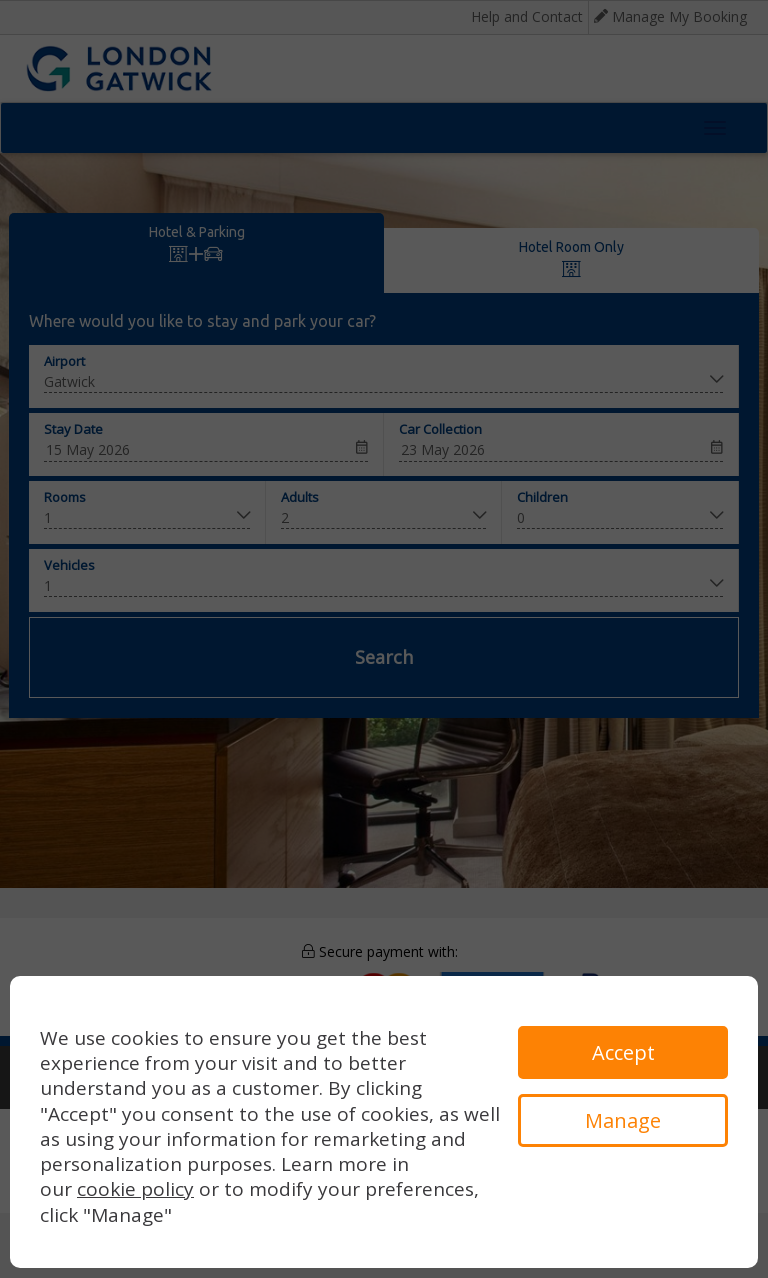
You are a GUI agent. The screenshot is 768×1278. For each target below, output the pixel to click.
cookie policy (135, 1189)
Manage (623, 1120)
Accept (623, 1052)
